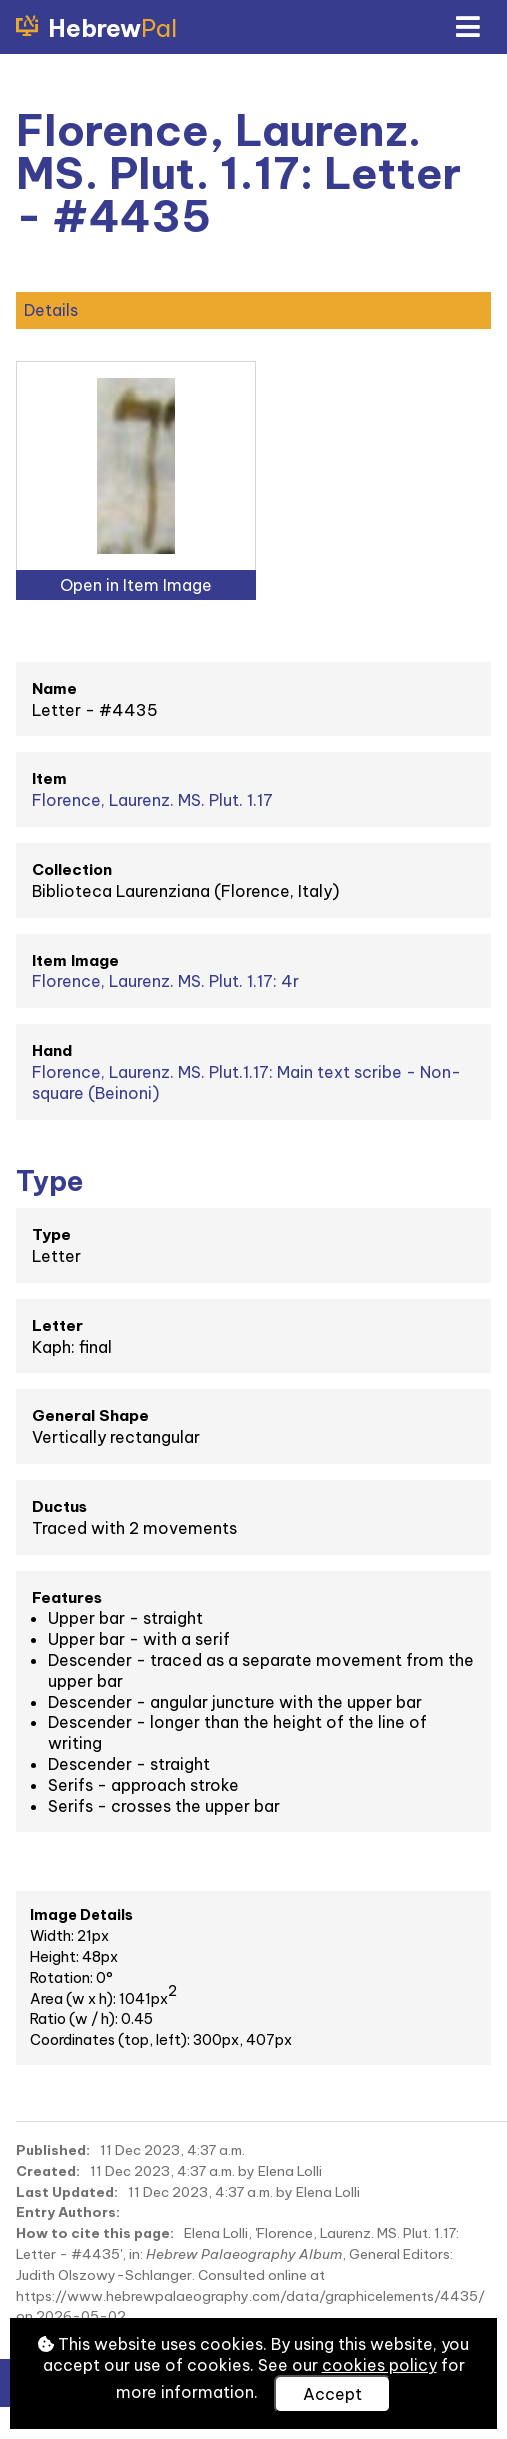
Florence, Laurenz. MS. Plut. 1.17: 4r (165, 981)
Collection (72, 869)
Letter (57, 1325)
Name (54, 688)
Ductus (59, 1506)
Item (49, 778)
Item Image (75, 960)
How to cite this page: (95, 2233)
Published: (53, 2150)
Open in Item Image (136, 585)
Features (67, 1597)
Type (51, 1234)
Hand (52, 1050)
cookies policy (379, 2365)
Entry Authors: (68, 2212)
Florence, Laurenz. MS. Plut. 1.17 (152, 800)
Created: (48, 2171)
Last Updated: (67, 2192)
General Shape (90, 1415)
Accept (332, 2394)
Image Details (81, 1915)
